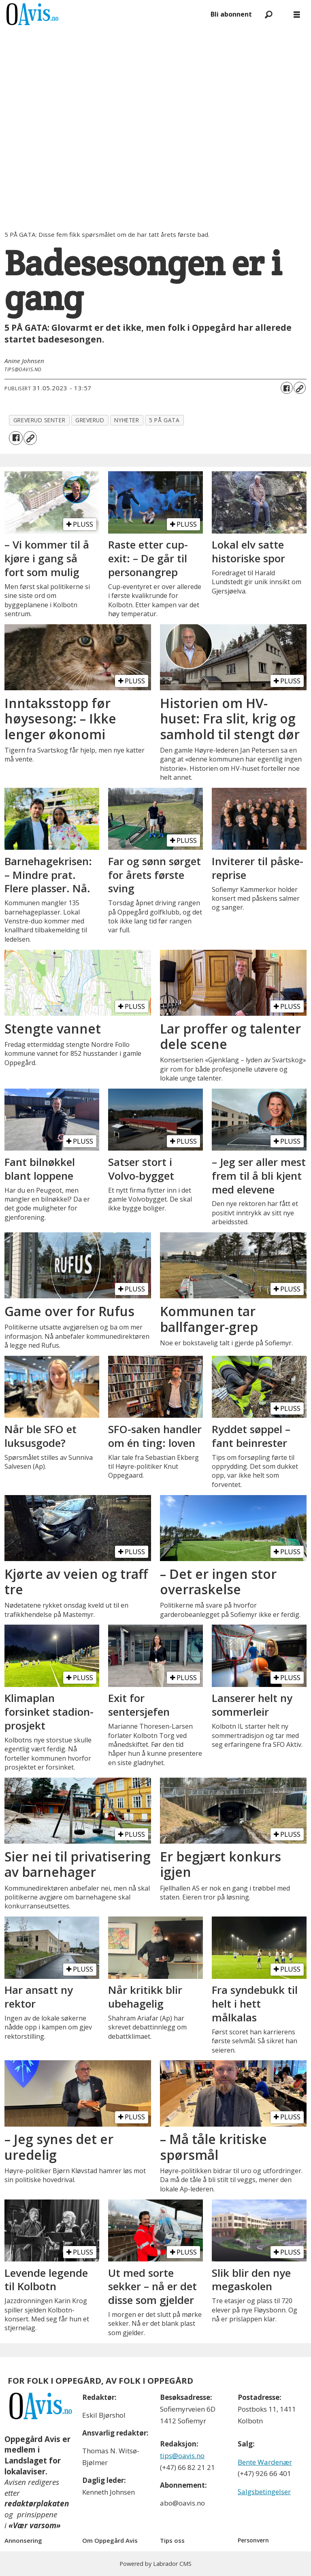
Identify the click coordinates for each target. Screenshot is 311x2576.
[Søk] (268, 14)
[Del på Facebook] (287, 388)
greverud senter (39, 420)
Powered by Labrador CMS (155, 2563)
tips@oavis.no (182, 2455)
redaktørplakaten (36, 2503)
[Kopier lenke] (300, 388)
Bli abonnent (231, 14)
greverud (89, 420)
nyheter (126, 420)
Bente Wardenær (265, 2462)
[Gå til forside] (32, 14)
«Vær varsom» (35, 2525)
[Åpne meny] (296, 14)
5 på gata (164, 420)
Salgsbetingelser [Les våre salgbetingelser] (264, 2491)
